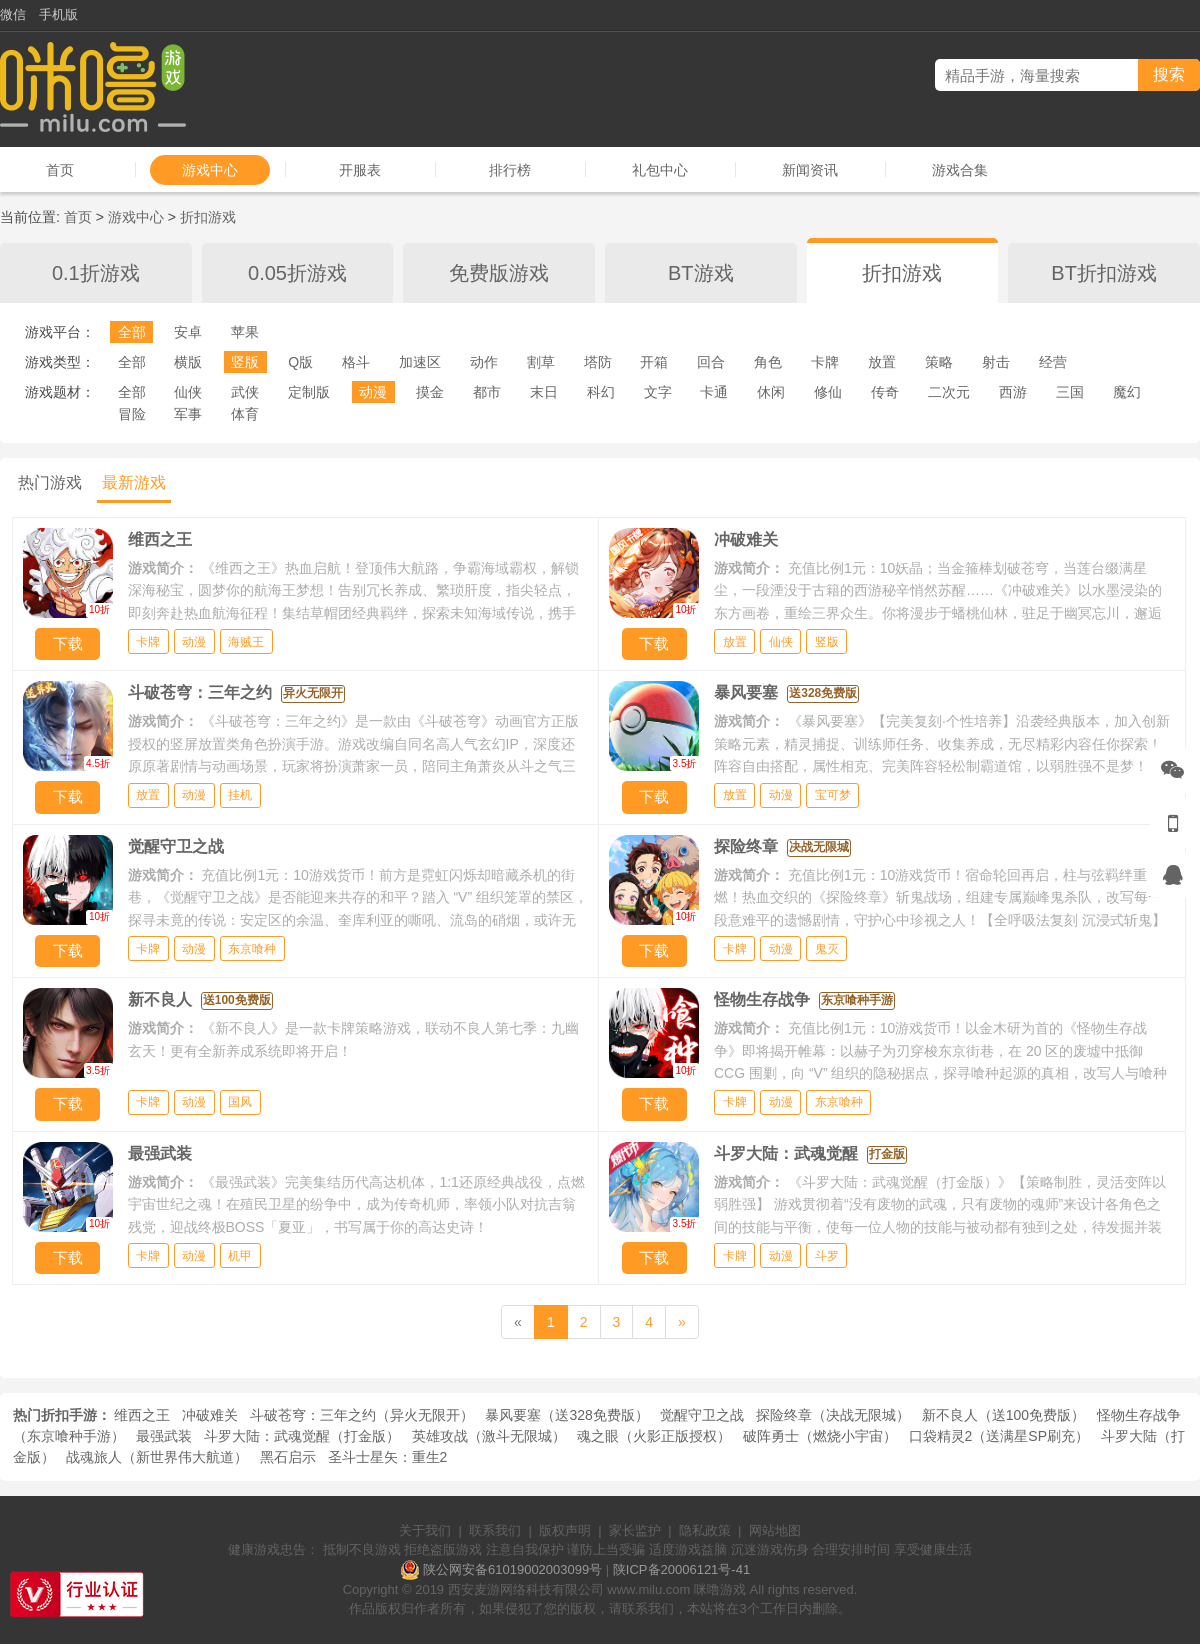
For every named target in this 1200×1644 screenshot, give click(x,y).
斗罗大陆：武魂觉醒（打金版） (302, 1436)
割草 (541, 362)
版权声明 (565, 1530)
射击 (996, 362)
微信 (13, 14)
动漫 (373, 392)
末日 (544, 392)
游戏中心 (210, 170)
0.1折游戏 (96, 273)
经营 (1053, 362)
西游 (1013, 392)
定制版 (309, 392)
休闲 (771, 392)
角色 (768, 362)
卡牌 (825, 362)
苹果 (245, 332)
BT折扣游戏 (1104, 273)
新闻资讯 (810, 170)
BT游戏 (701, 273)
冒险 (132, 414)
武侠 (245, 392)
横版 (188, 362)
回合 (711, 362)
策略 (939, 362)
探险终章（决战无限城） (833, 1415)
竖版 (245, 362)
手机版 (58, 14)
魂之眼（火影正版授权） (654, 1436)
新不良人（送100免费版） (1003, 1415)
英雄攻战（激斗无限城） (489, 1436)
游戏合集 (960, 170)
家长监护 (635, 1530)
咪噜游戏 (720, 1589)
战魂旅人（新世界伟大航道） (157, 1457)
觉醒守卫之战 (702, 1415)
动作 (484, 362)
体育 (245, 414)
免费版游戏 (499, 273)
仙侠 (188, 392)
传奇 (885, 392)
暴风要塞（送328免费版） (566, 1415)
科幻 (601, 392)
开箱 (654, 362)
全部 (132, 332)
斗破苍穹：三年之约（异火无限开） (362, 1415)
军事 (188, 414)
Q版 (300, 362)
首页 (60, 170)
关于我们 (425, 1530)
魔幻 (1127, 392)
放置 (882, 362)
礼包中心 (660, 170)
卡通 (714, 392)
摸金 (430, 392)
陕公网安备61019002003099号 (512, 1569)
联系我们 (495, 1530)
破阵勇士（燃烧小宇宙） (820, 1436)
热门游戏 (50, 482)
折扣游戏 (208, 217)
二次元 (949, 392)
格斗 (356, 362)
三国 (1070, 392)
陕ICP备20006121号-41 (681, 1569)
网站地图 (775, 1530)
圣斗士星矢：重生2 (388, 1457)
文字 (658, 392)
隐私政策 (705, 1530)
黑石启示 (288, 1457)
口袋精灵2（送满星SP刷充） (999, 1436)
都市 (487, 392)
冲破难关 (210, 1415)
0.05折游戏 (297, 273)
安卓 (188, 332)
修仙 (828, 392)
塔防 (598, 362)
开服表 (360, 170)
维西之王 (142, 1415)
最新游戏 (134, 482)
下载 (68, 643)
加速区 (420, 362)
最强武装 (164, 1436)
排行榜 (510, 170)
